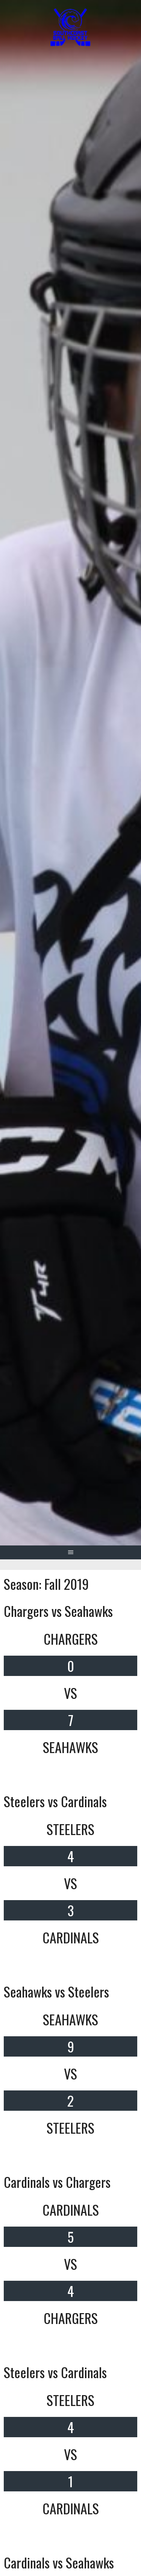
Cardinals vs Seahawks (59, 2562)
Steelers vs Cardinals (55, 1801)
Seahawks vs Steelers (56, 1991)
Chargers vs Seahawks (58, 1611)
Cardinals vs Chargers (57, 2182)
